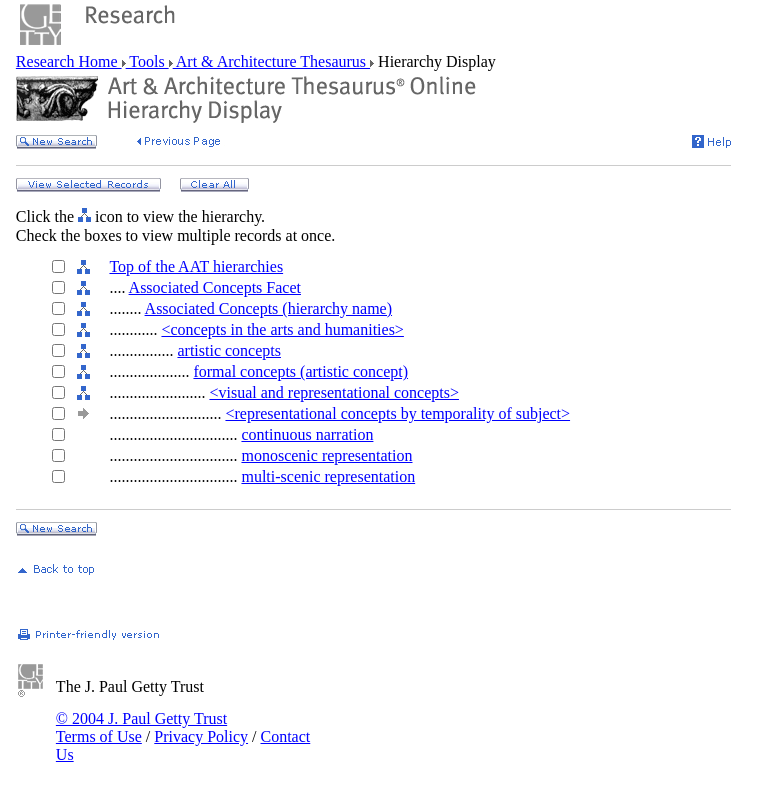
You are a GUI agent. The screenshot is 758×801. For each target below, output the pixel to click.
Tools (147, 61)
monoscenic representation (326, 455)
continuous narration (307, 434)
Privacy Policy (201, 736)
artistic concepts (229, 350)
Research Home (69, 61)
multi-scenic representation (328, 476)
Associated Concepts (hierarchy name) (268, 308)
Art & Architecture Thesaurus (271, 61)
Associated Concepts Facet (215, 287)
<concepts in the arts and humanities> (282, 329)
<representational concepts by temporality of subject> (397, 413)
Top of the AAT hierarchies (196, 266)
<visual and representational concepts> (334, 392)
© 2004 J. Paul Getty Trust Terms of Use (141, 727)
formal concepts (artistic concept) (300, 371)
